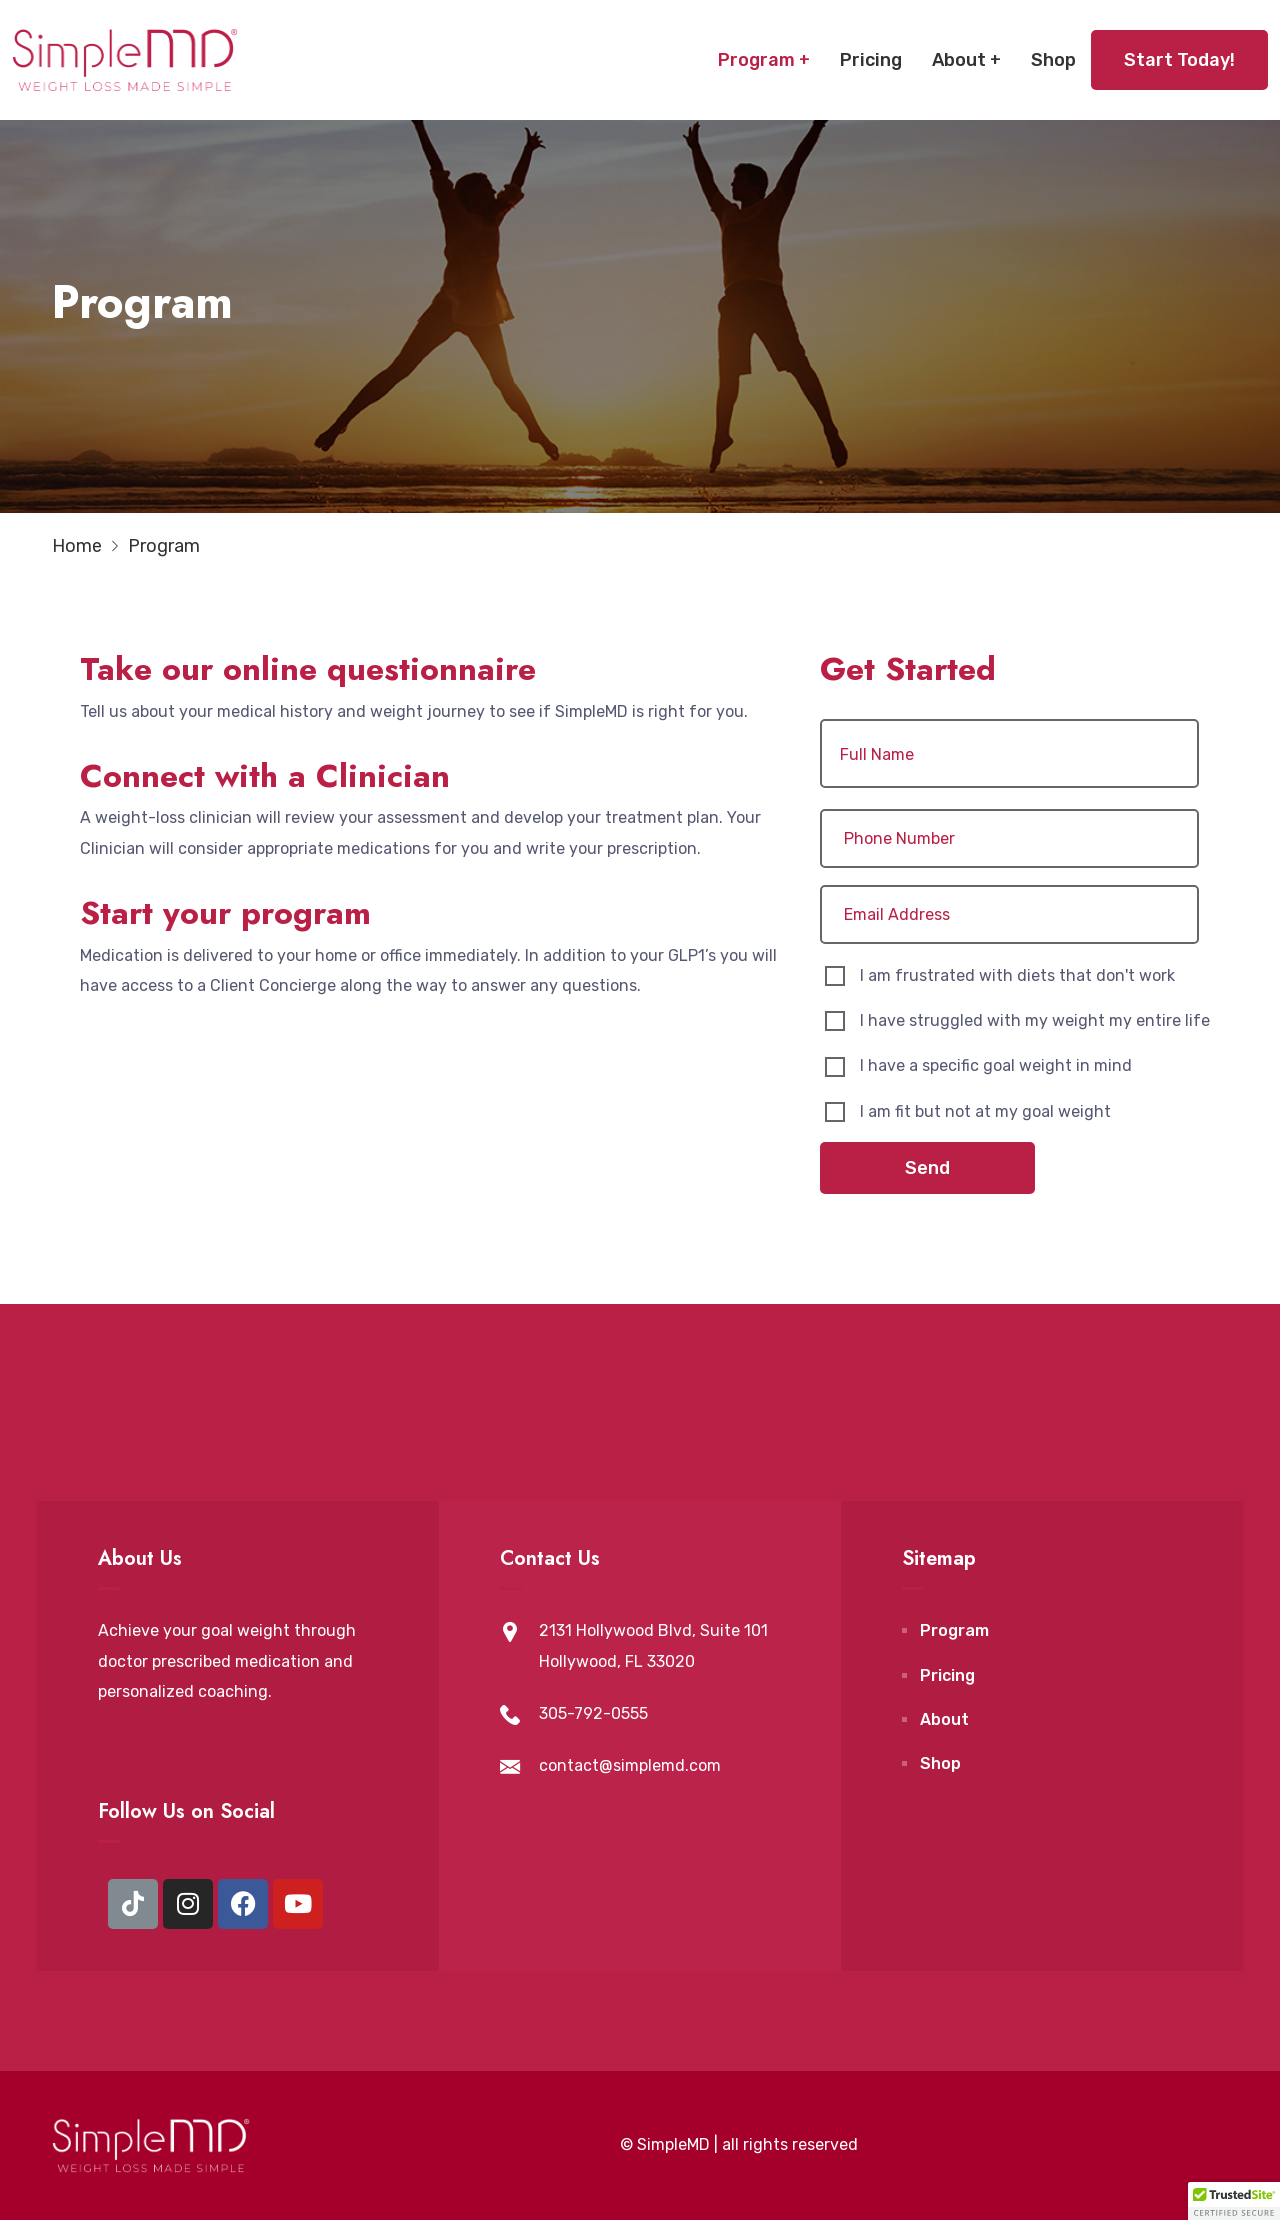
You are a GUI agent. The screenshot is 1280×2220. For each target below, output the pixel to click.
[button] (1234, 2201)
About (959, 60)
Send (927, 1168)
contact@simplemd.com (630, 1765)
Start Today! (1179, 60)
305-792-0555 (593, 1713)
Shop (1053, 60)
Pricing (871, 60)
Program (756, 60)
